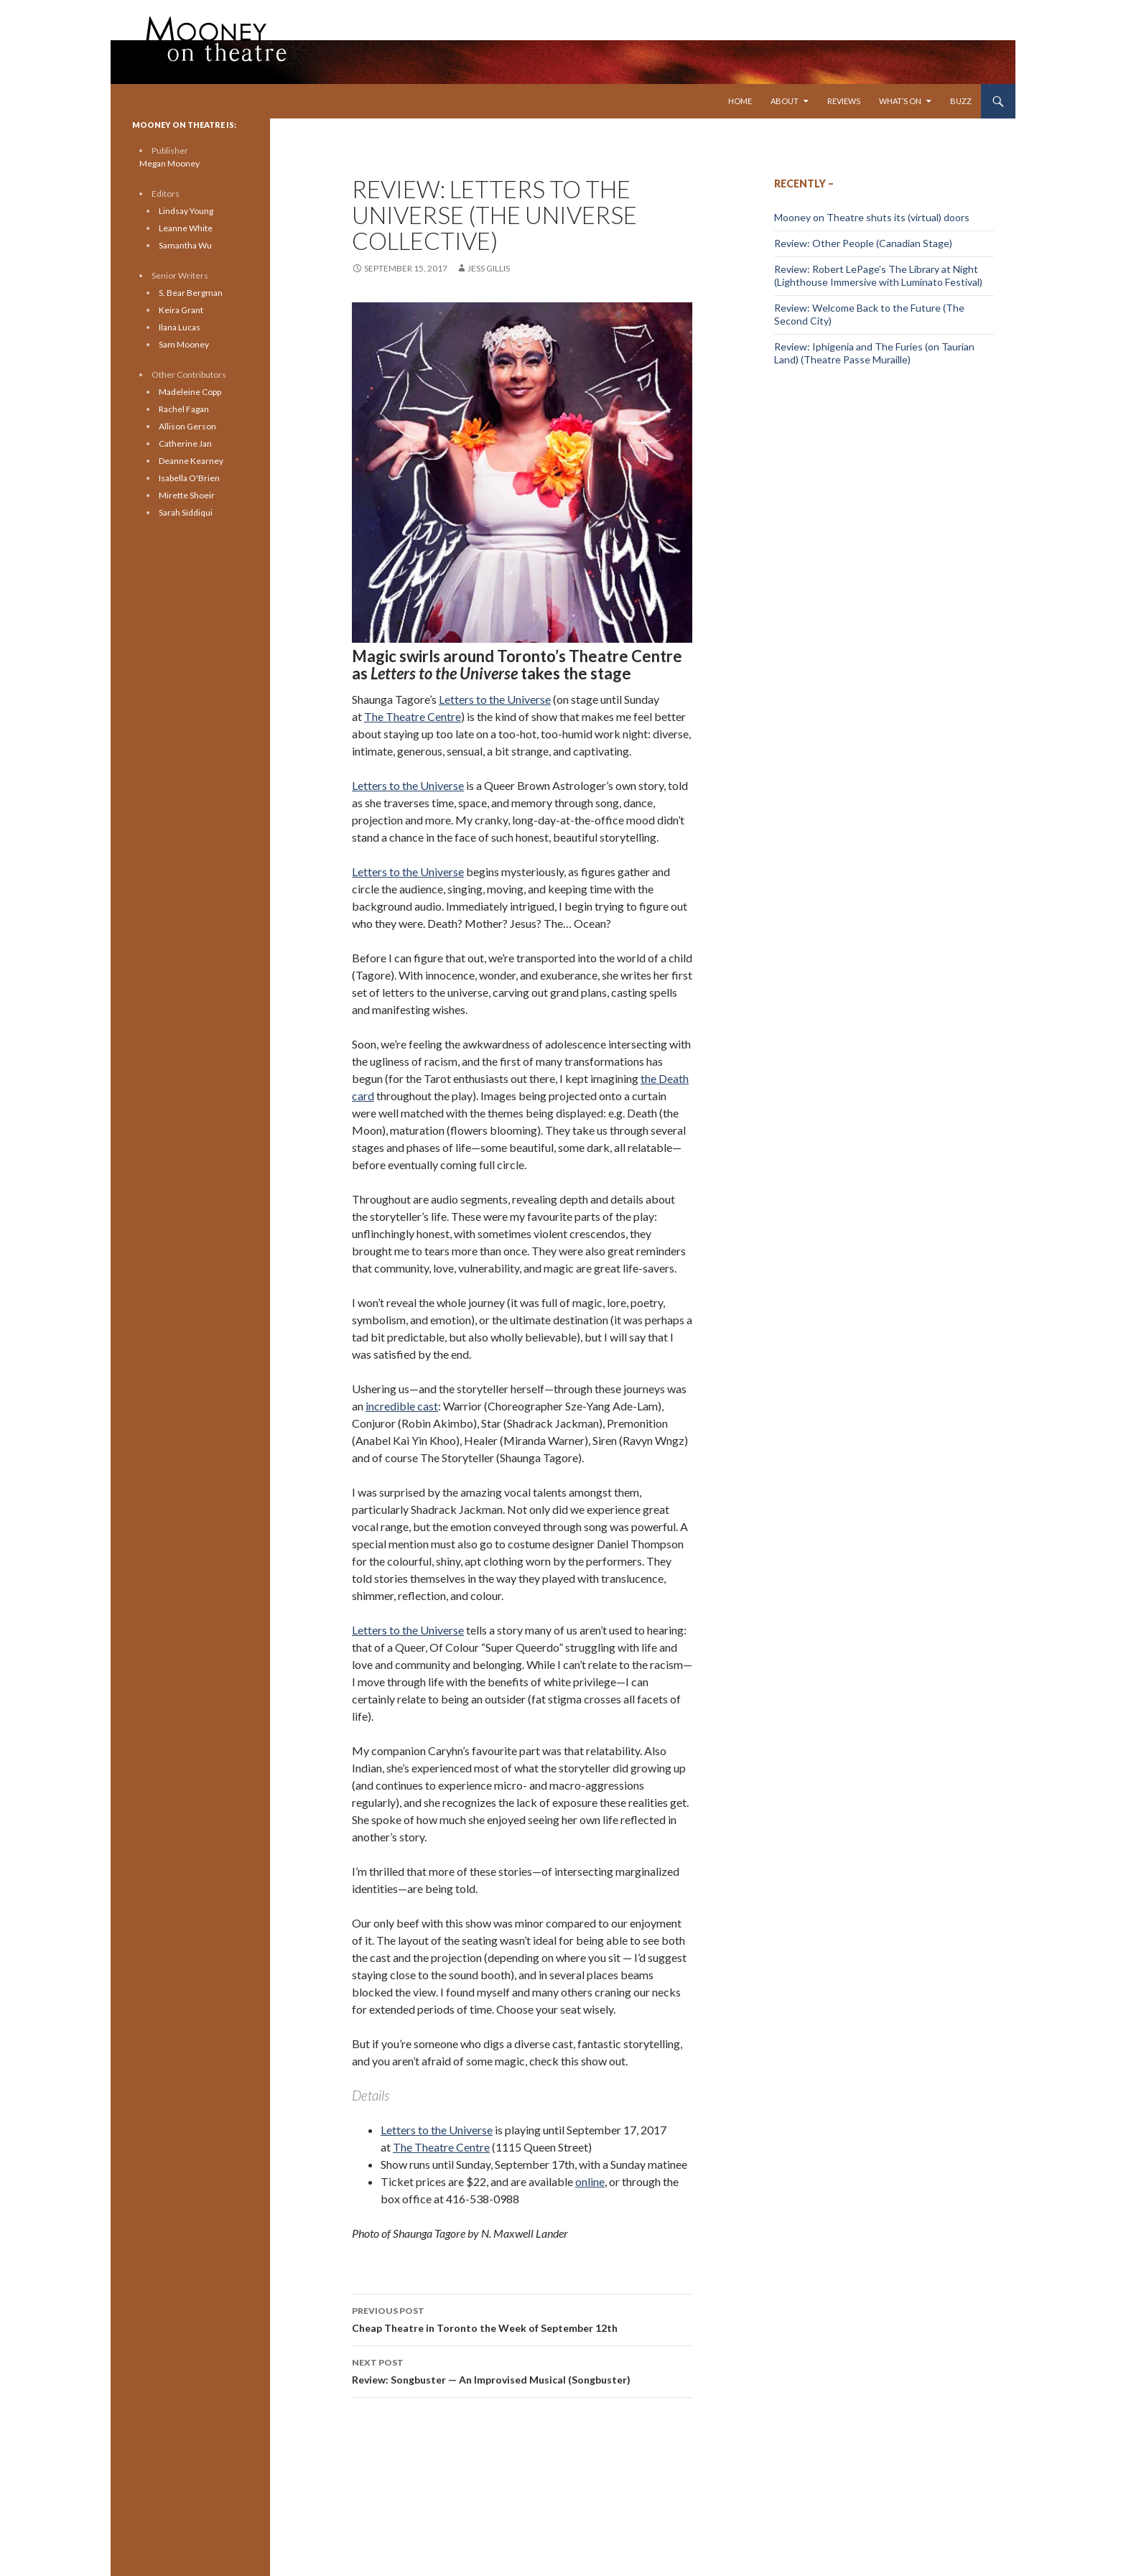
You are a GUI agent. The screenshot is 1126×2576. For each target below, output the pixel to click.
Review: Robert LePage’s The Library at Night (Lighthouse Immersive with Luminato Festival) (878, 275)
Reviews (843, 101)
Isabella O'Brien (189, 478)
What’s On (900, 101)
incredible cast (402, 1406)
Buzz (961, 101)
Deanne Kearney (191, 460)
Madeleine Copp (190, 391)
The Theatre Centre (412, 716)
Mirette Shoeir (187, 495)
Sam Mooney (184, 344)
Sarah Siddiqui (186, 512)
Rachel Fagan (184, 409)
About (785, 101)
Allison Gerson (187, 426)
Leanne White (186, 228)
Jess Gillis (488, 268)
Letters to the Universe (495, 699)
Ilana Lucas (179, 327)
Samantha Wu (185, 245)
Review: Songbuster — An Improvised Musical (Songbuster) (522, 2370)
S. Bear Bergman (191, 292)
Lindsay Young (186, 210)
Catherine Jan (185, 443)
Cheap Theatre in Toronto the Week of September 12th (522, 2318)
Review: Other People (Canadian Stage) (863, 243)
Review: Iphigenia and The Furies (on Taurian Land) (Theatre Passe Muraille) (874, 353)
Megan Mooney (169, 163)
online (590, 2181)
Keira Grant (181, 309)
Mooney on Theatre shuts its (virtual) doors (871, 217)
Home (740, 101)
